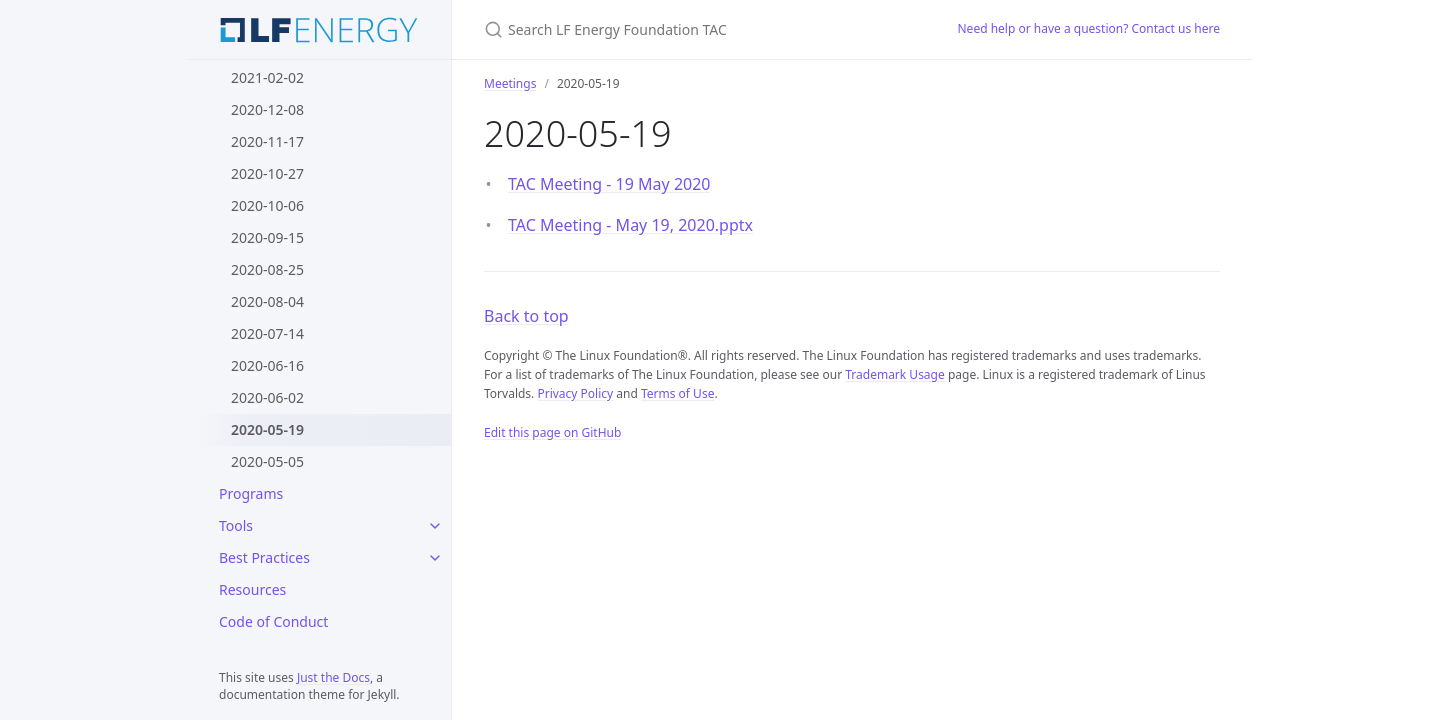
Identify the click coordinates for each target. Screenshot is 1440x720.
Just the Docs (333, 677)
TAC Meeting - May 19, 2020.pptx (630, 225)
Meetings (510, 83)
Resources (252, 589)
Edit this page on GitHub (552, 432)
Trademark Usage (895, 374)
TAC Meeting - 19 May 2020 (609, 184)
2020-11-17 (267, 141)
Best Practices (264, 557)
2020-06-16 (267, 365)
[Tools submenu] (435, 526)
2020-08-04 (267, 301)
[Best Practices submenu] (435, 558)
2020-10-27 (267, 173)
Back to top (526, 316)
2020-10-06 (267, 205)
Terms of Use (677, 393)
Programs (251, 493)
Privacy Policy (575, 393)
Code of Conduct (273, 621)
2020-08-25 (267, 269)
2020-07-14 (267, 333)
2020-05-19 (267, 429)
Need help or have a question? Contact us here (1089, 28)
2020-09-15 (267, 237)
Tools (236, 525)
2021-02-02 (267, 77)
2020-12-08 (267, 109)
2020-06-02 (267, 397)
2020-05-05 (267, 461)
